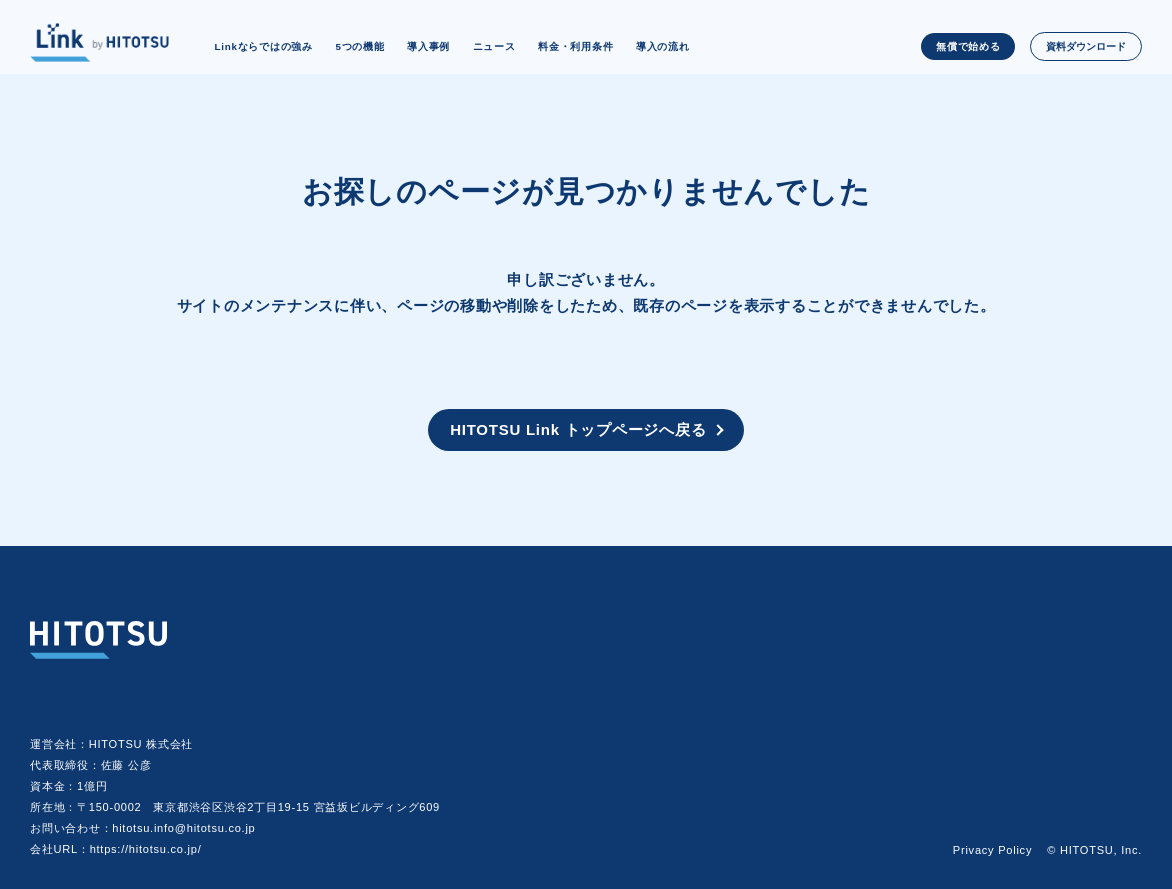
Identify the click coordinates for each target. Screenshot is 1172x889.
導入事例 (428, 46)
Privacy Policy (992, 850)
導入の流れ (663, 46)
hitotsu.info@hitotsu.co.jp (183, 828)
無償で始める (968, 46)
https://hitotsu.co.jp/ (146, 849)
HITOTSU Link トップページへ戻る (578, 429)
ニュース (494, 46)
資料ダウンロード (1086, 46)
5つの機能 (359, 46)
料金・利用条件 (575, 46)
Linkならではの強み (263, 46)
